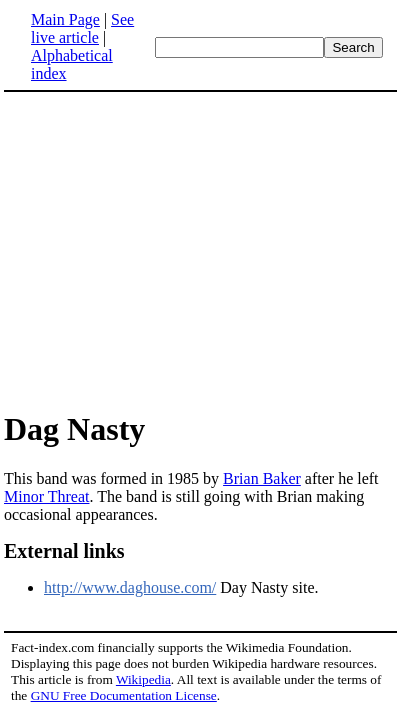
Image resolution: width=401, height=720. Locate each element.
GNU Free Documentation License (124, 695)
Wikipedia (143, 679)
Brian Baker (262, 478)
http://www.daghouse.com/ (130, 587)
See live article (82, 28)
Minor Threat (46, 496)
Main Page (65, 19)
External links (64, 551)
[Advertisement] (172, 250)
